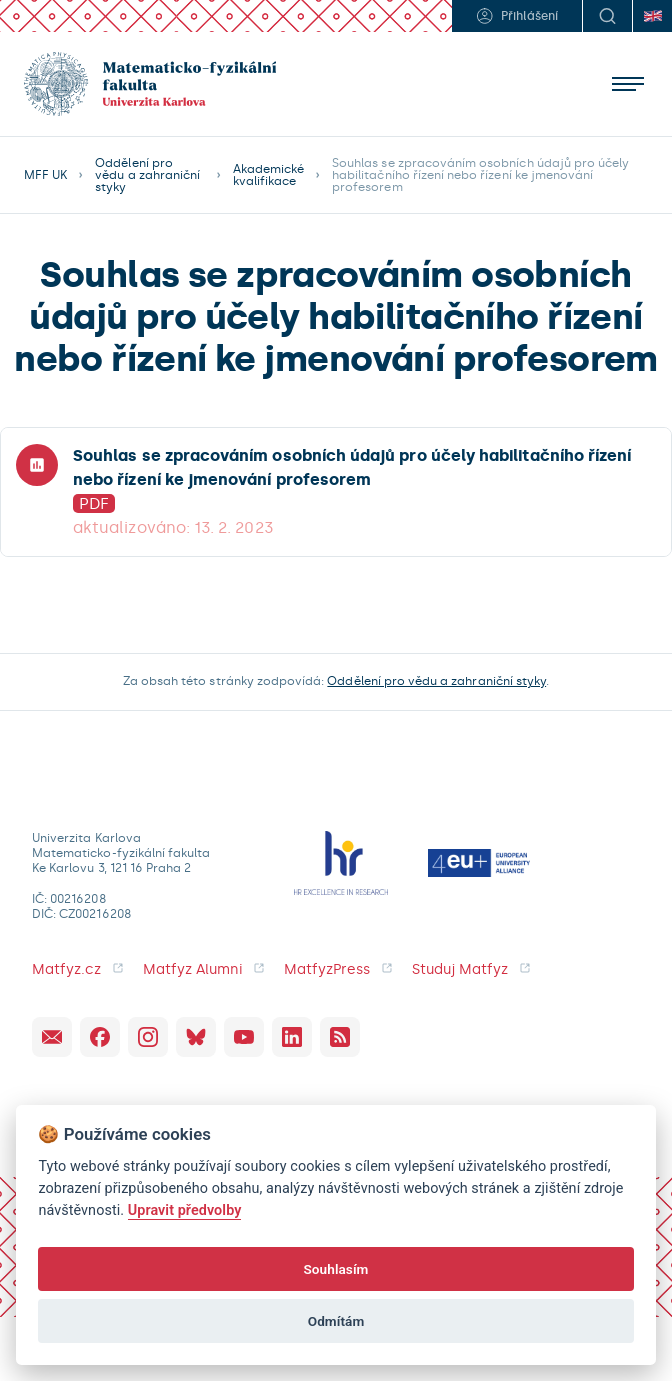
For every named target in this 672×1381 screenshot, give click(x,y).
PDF (94, 503)
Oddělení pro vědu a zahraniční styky (147, 175)
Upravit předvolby (185, 1210)
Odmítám (336, 1321)
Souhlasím (335, 1269)
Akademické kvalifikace (268, 175)
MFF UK (45, 175)
